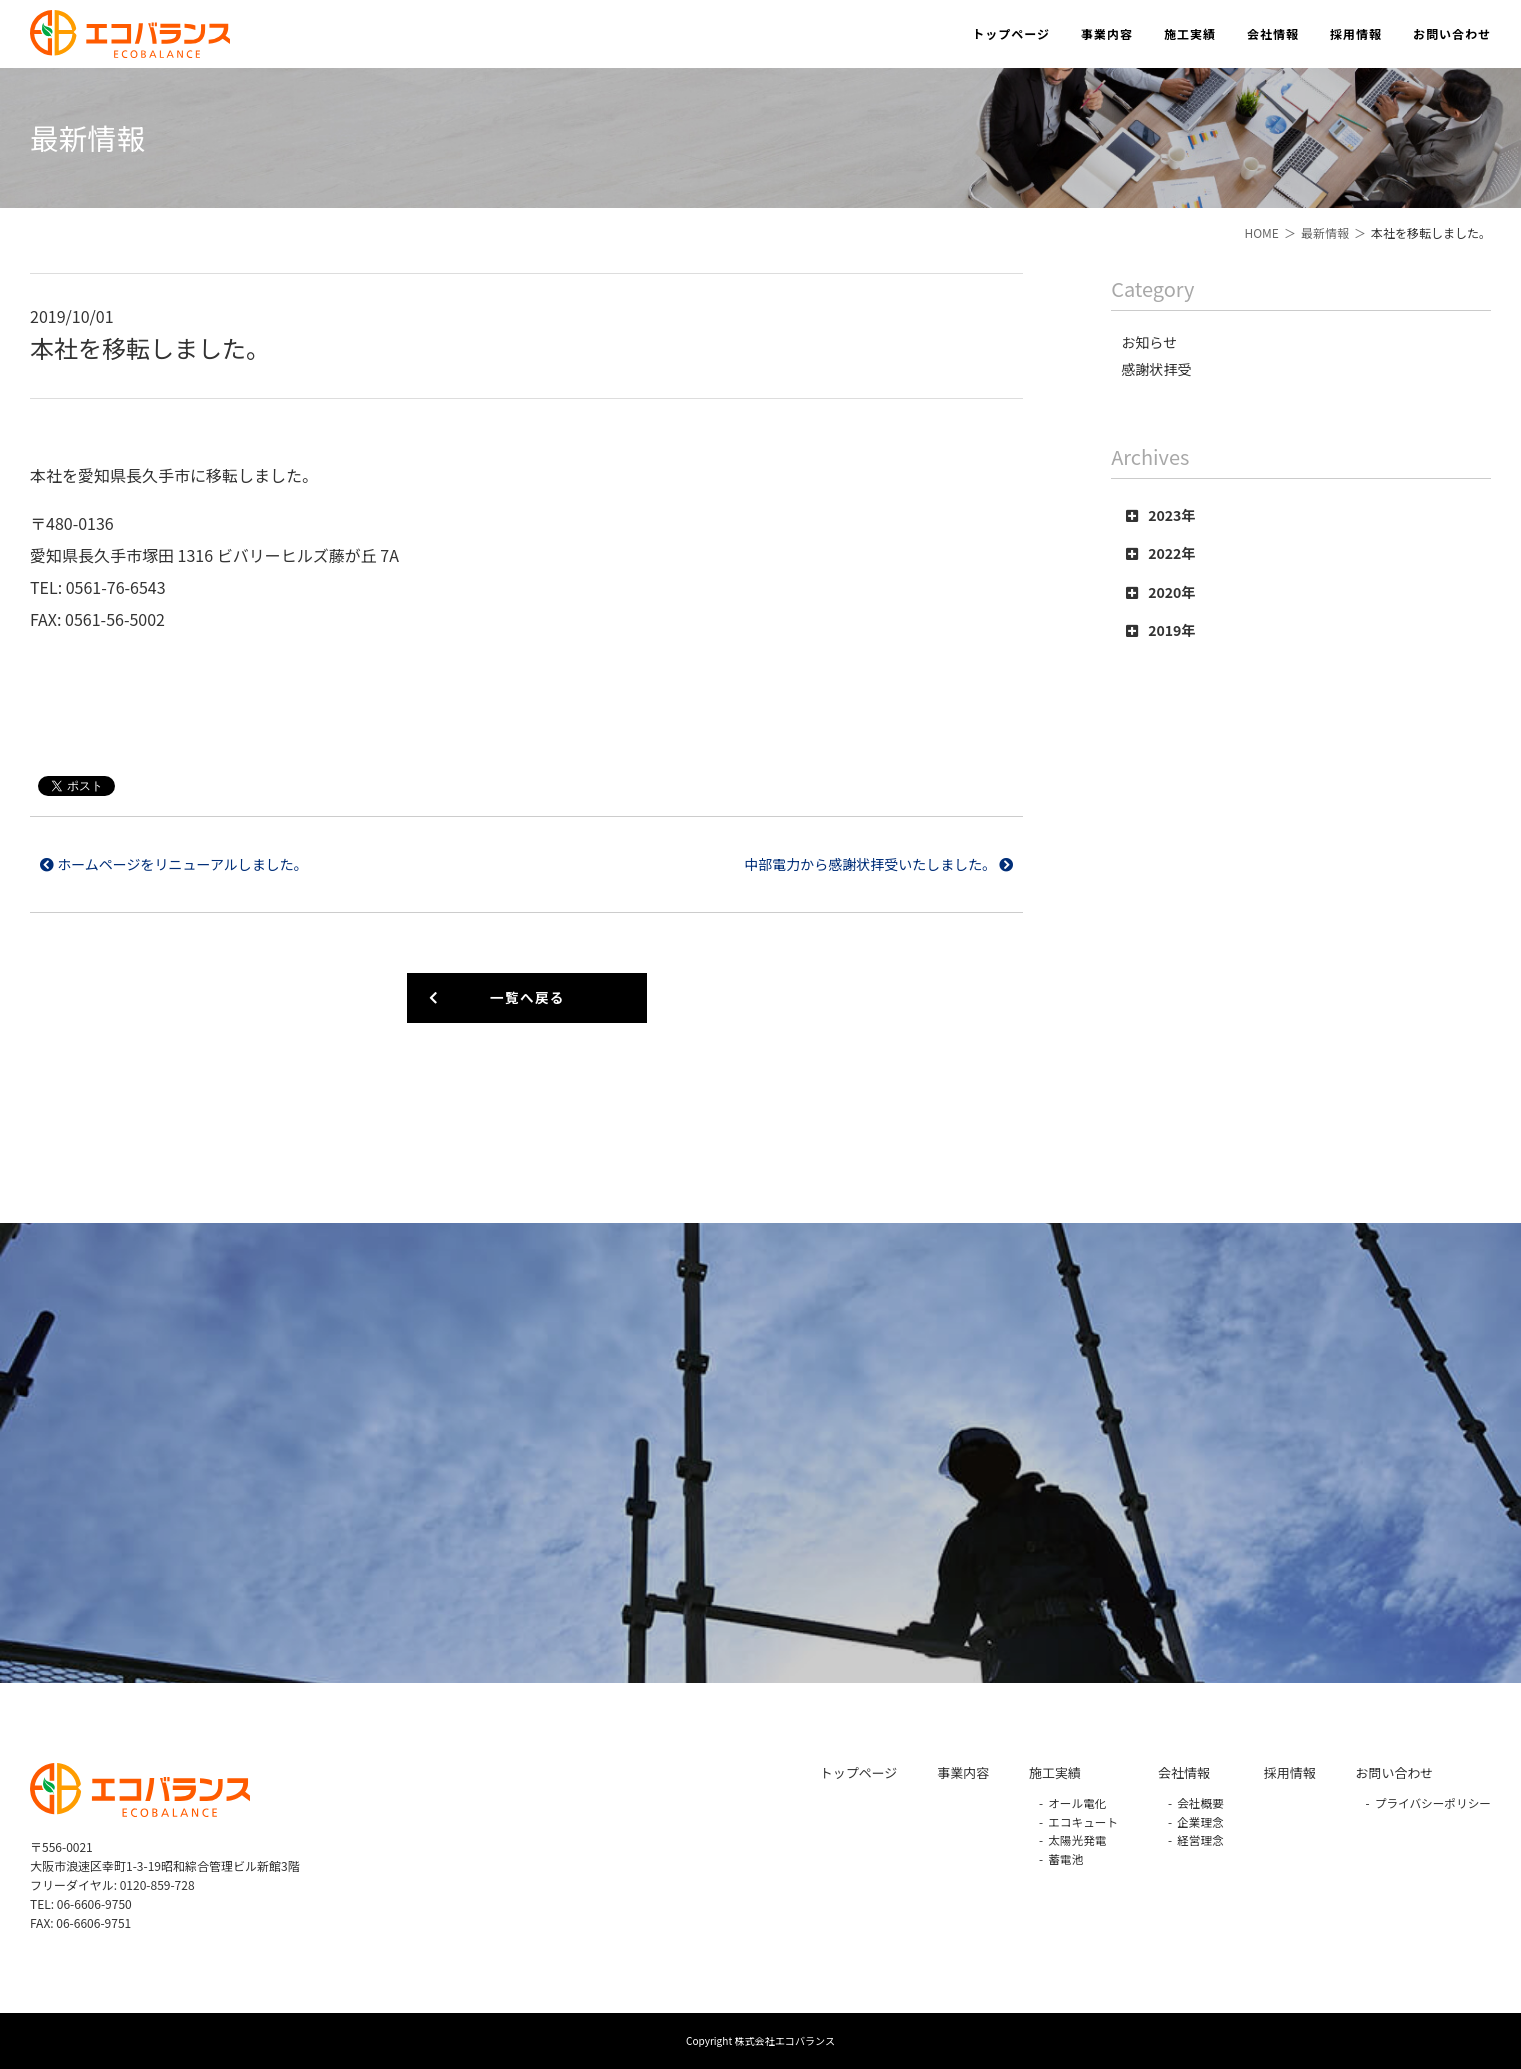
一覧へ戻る (496, 997)
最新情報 (1325, 232)
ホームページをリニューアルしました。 (174, 864)
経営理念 (1200, 1839)
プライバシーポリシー (1433, 1802)
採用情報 (1356, 33)
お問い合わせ (1452, 33)
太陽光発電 (1077, 1839)
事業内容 (1107, 33)
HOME (1261, 232)
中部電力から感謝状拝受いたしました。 (878, 864)
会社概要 (1200, 1802)
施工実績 (1190, 33)
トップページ (1011, 33)
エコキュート (1083, 1821)
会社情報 (1273, 33)
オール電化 (1077, 1802)
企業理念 (1200, 1821)
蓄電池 (1065, 1858)
